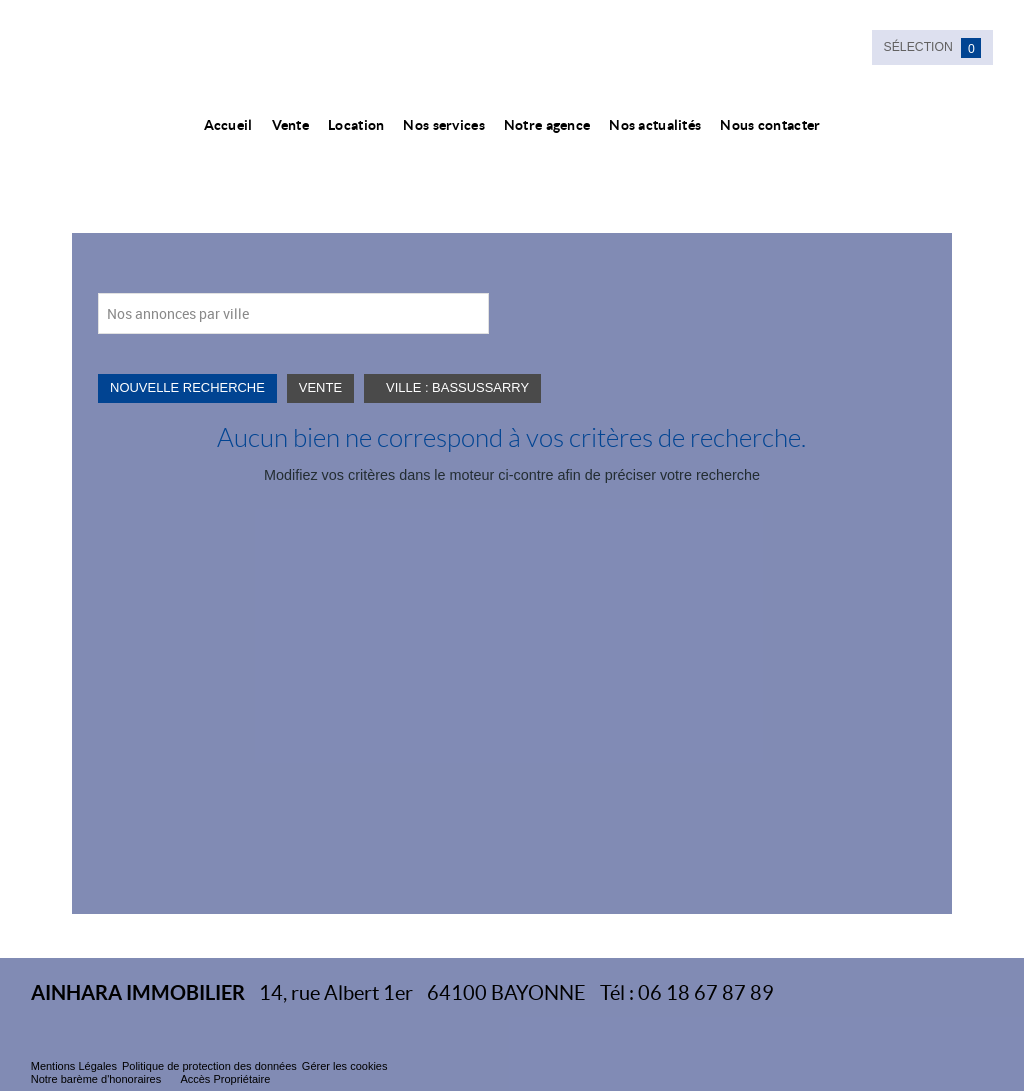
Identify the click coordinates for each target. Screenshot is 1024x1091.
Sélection (933, 48)
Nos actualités (655, 125)
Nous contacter (770, 125)
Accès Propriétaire (225, 1079)
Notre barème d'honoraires (98, 1079)
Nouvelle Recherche (187, 387)
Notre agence (547, 125)
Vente (290, 125)
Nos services (443, 125)
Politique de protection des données (209, 1066)
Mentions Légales (74, 1066)
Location (356, 125)
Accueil (228, 125)
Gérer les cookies (345, 1066)
